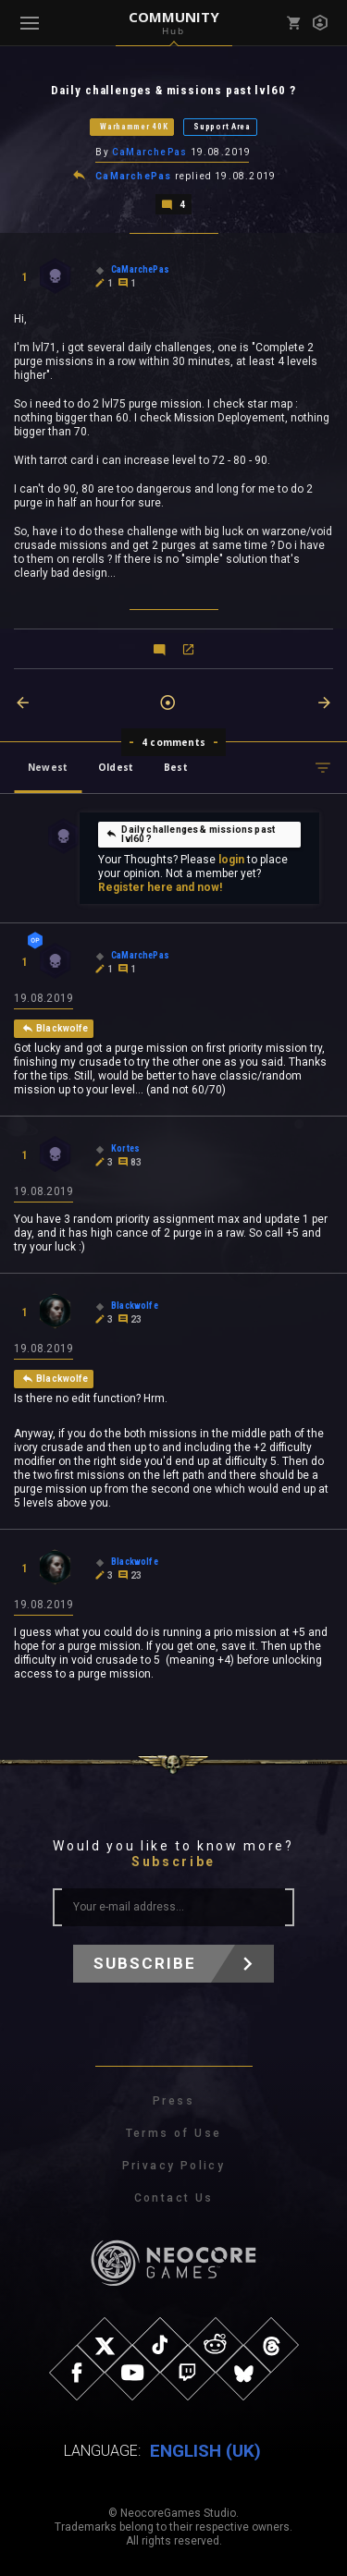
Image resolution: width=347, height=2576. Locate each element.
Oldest (115, 767)
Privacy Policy (174, 2165)
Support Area (221, 126)
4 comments (173, 742)
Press (173, 2100)
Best (176, 767)
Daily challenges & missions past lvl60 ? (190, 834)
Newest (48, 767)
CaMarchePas (149, 152)
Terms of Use (174, 2133)
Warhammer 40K (133, 126)
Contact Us (174, 2197)
